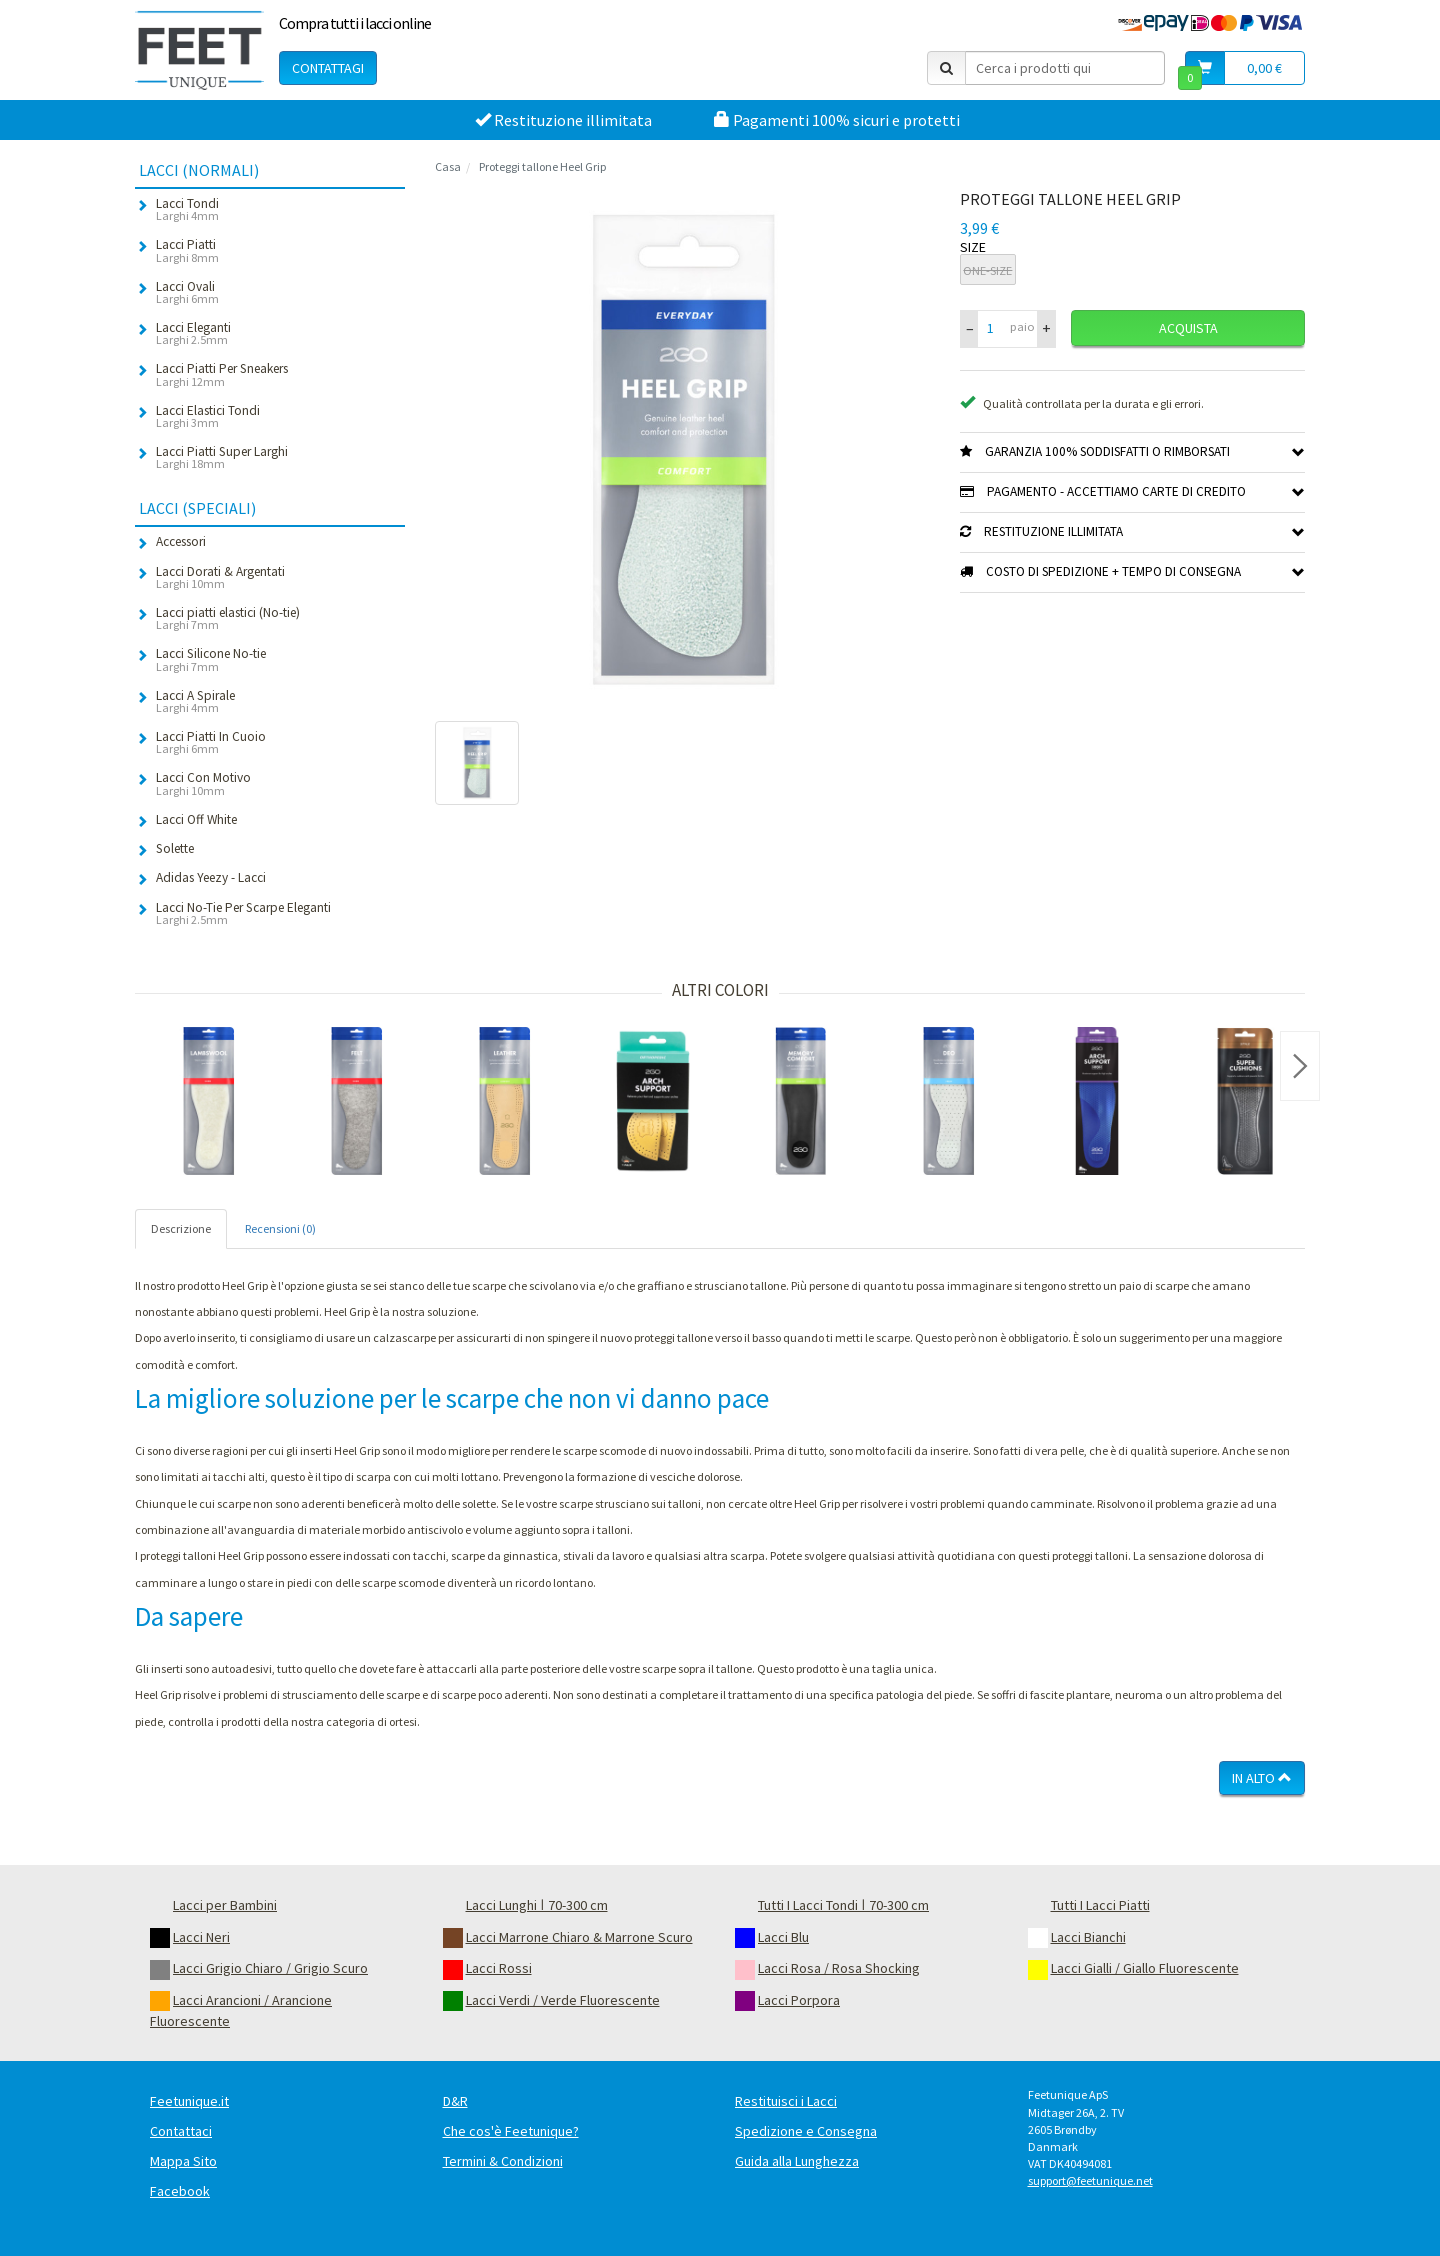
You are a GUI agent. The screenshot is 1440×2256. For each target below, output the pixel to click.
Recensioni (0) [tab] (280, 1228)
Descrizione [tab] (181, 1228)
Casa (448, 166)
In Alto (1262, 1778)
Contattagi (328, 68)
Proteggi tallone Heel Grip (542, 166)
